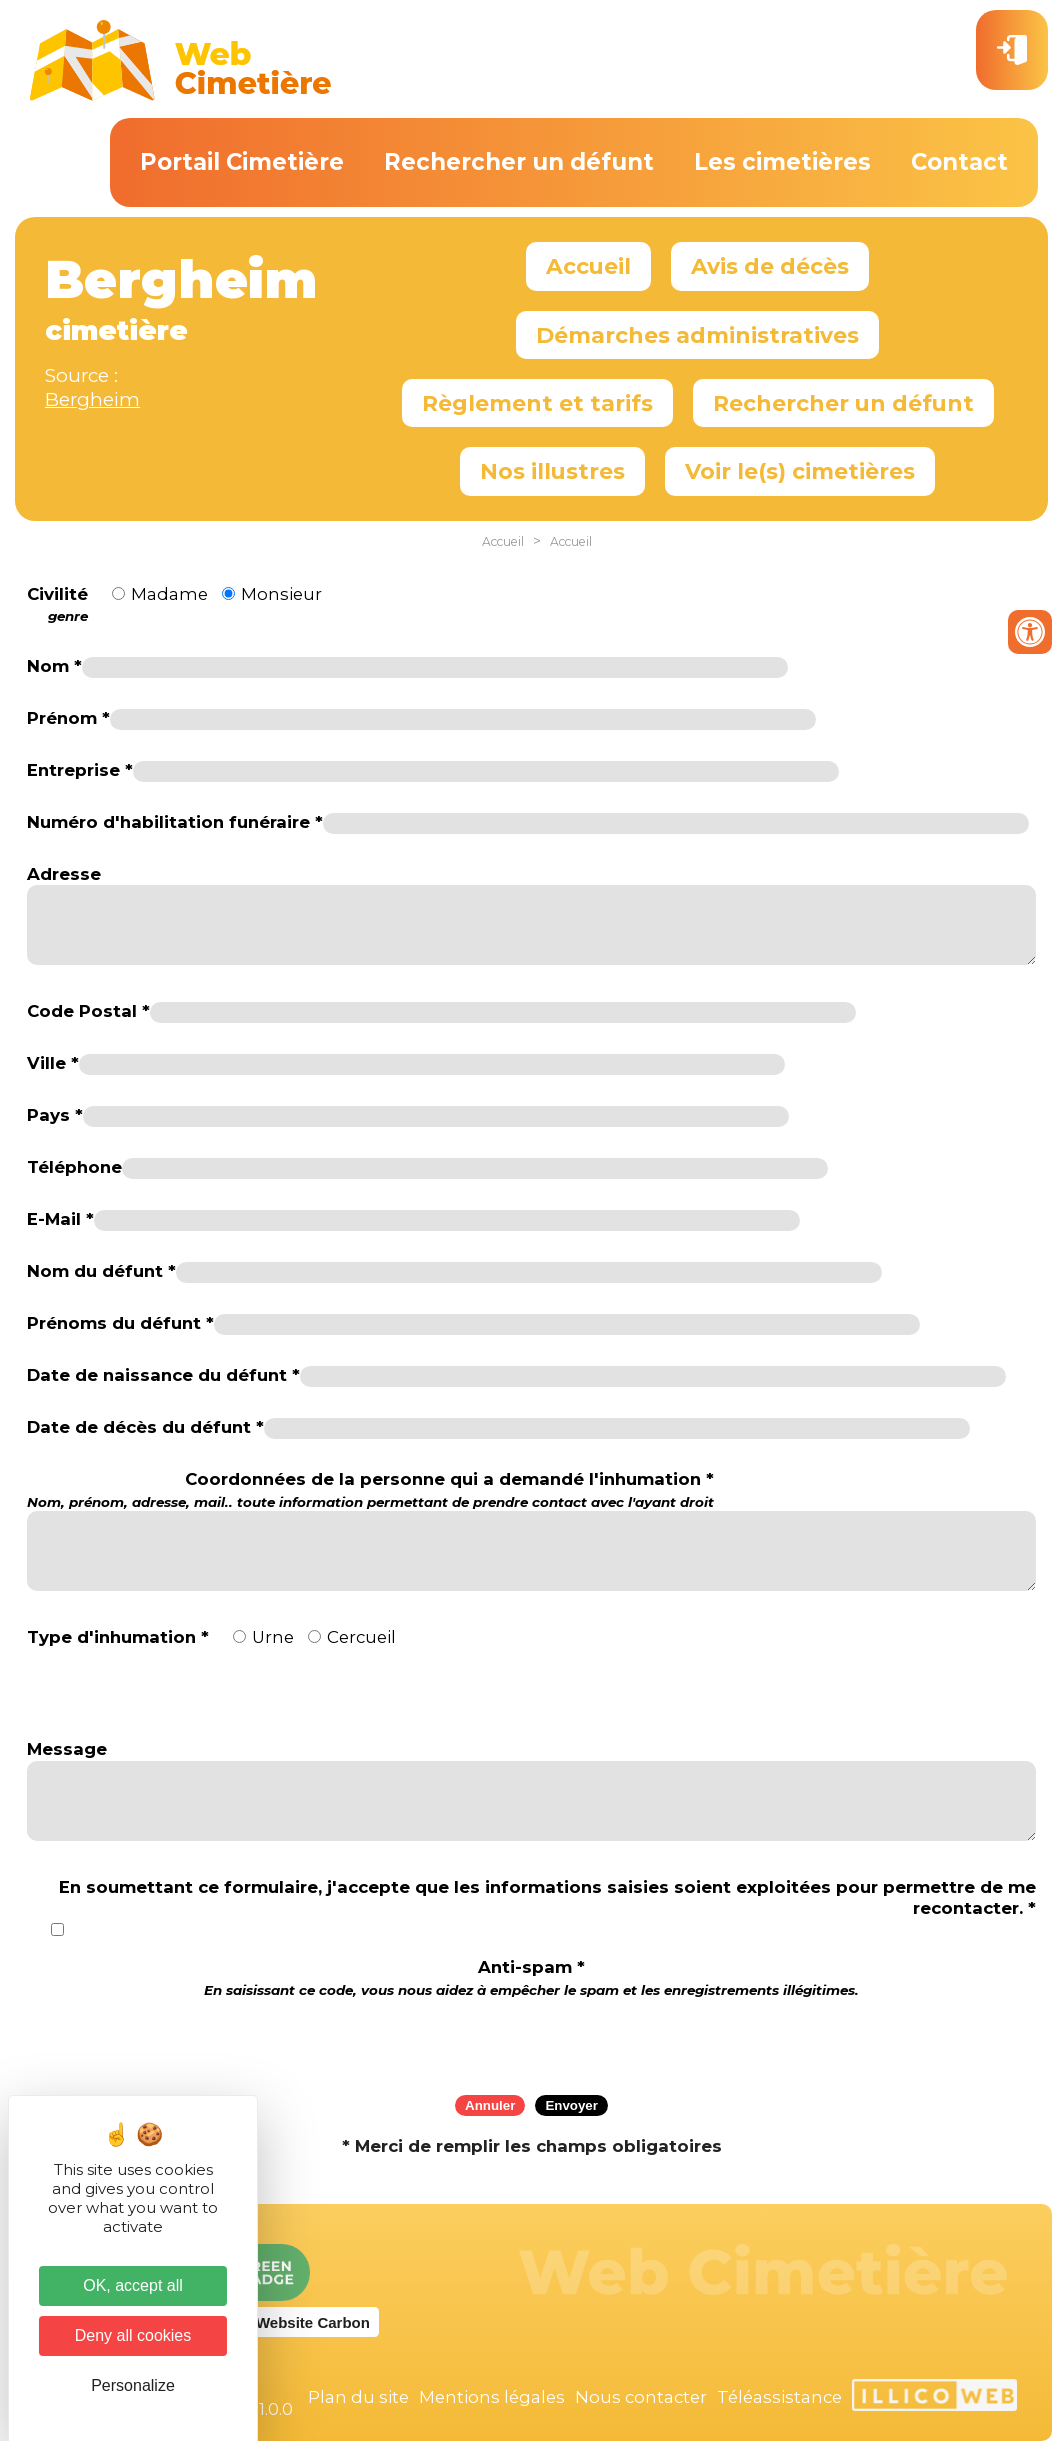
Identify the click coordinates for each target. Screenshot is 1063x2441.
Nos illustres (552, 471)
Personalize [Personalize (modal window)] (133, 2385)
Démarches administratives (697, 335)
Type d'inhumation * (118, 1637)
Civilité (57, 605)
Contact (959, 162)
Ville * (53, 1063)
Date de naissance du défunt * (163, 1375)
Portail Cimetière (242, 162)
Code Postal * (88, 1011)
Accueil (588, 266)
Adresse (64, 874)
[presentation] (532, 2040)
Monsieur (281, 594)
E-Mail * (60, 1219)
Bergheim (92, 399)
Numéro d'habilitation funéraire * (175, 822)
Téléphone (74, 1167)
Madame (169, 594)
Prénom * (68, 718)
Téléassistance (779, 2397)
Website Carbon (313, 2322)
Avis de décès (770, 266)
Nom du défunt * (101, 1271)
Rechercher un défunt (519, 162)
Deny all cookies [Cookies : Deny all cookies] (133, 2335)
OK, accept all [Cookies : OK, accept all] (133, 2285)
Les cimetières (782, 162)
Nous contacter (641, 2397)
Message (67, 1749)
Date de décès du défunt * (145, 1427)
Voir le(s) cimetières (800, 471)
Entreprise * (80, 770)
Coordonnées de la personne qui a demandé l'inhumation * (370, 1490)
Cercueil (361, 1637)
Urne (273, 1637)
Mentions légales (492, 2397)
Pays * (55, 1115)
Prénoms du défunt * (120, 1323)
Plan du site (358, 2397)
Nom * (54, 666)
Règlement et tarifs (537, 403)
